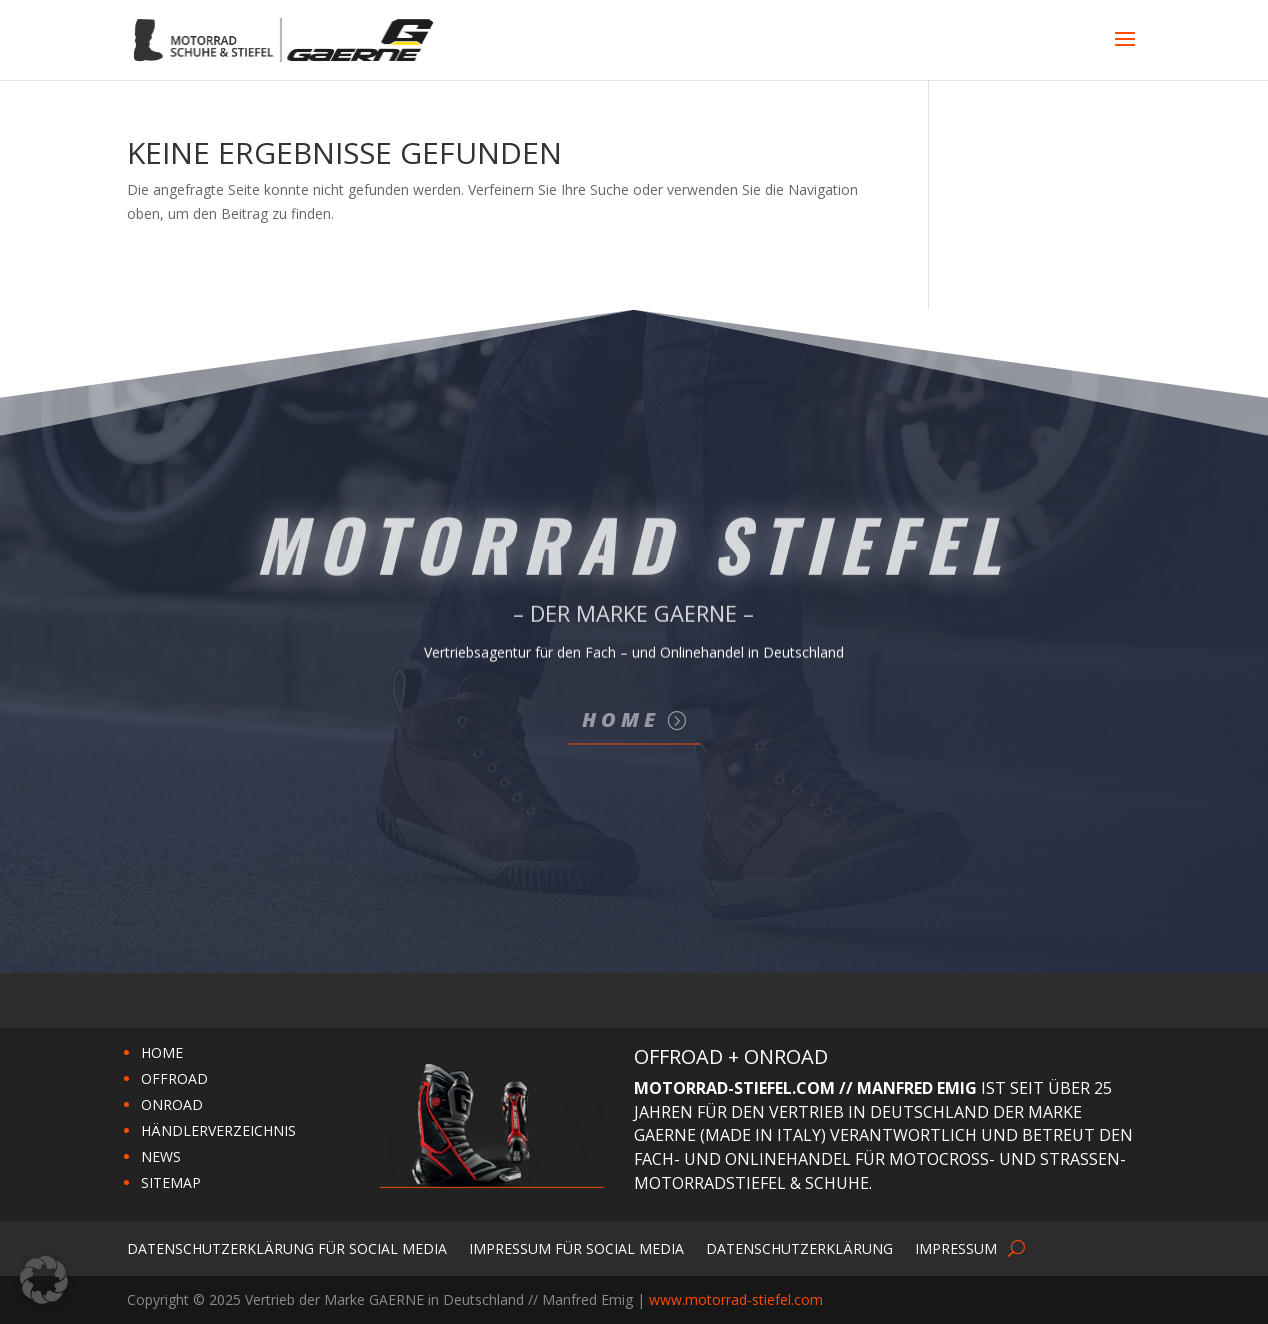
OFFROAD (174, 1078)
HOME (162, 1052)
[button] (44, 1280)
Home (621, 719)
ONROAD (172, 1104)
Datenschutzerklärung (799, 1247)
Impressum (956, 1247)
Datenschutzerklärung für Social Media (287, 1247)
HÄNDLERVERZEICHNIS (218, 1130)
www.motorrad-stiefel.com (736, 1299)
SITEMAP (171, 1182)
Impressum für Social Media (576, 1247)
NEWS (161, 1156)
